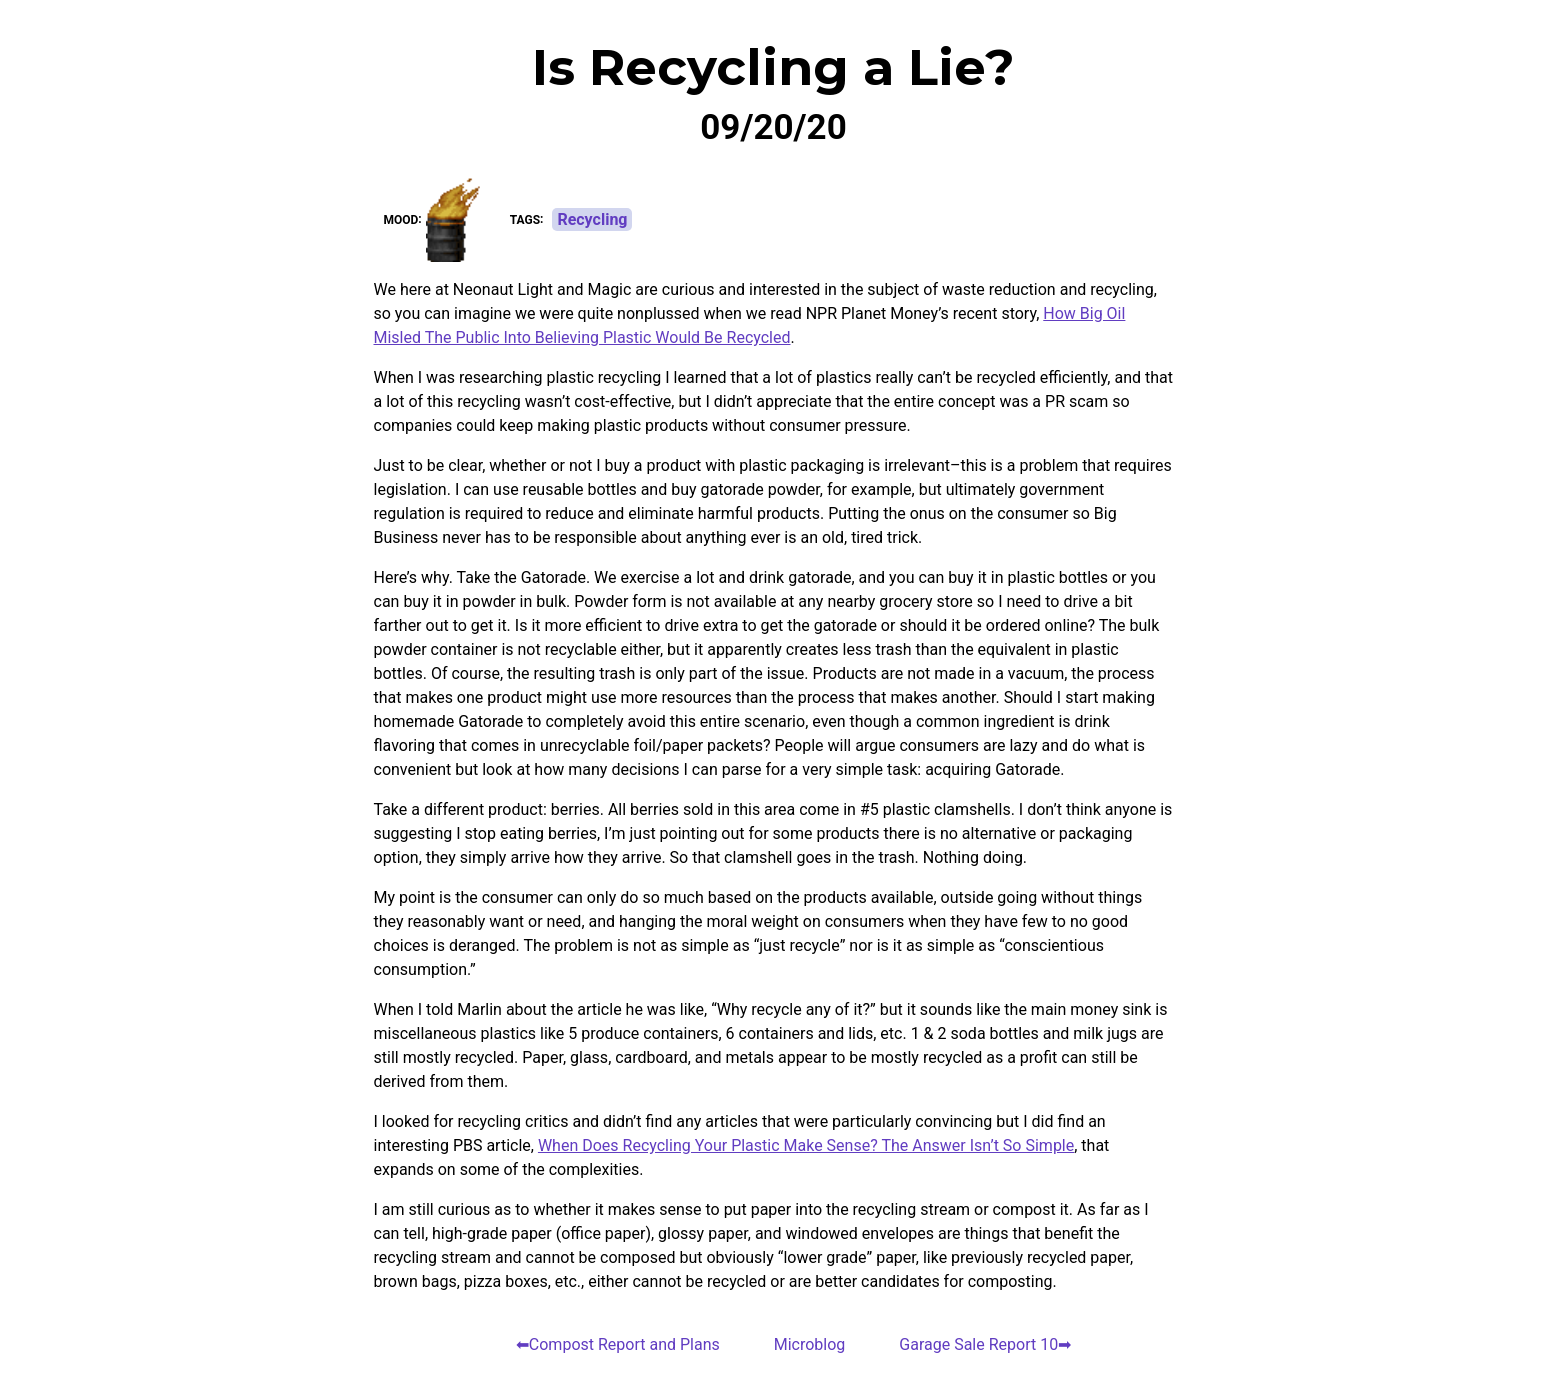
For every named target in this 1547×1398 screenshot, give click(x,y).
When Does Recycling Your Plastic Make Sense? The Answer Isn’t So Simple (806, 1145)
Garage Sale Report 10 (978, 1344)
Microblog (810, 1344)
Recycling (592, 219)
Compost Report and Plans (624, 1344)
